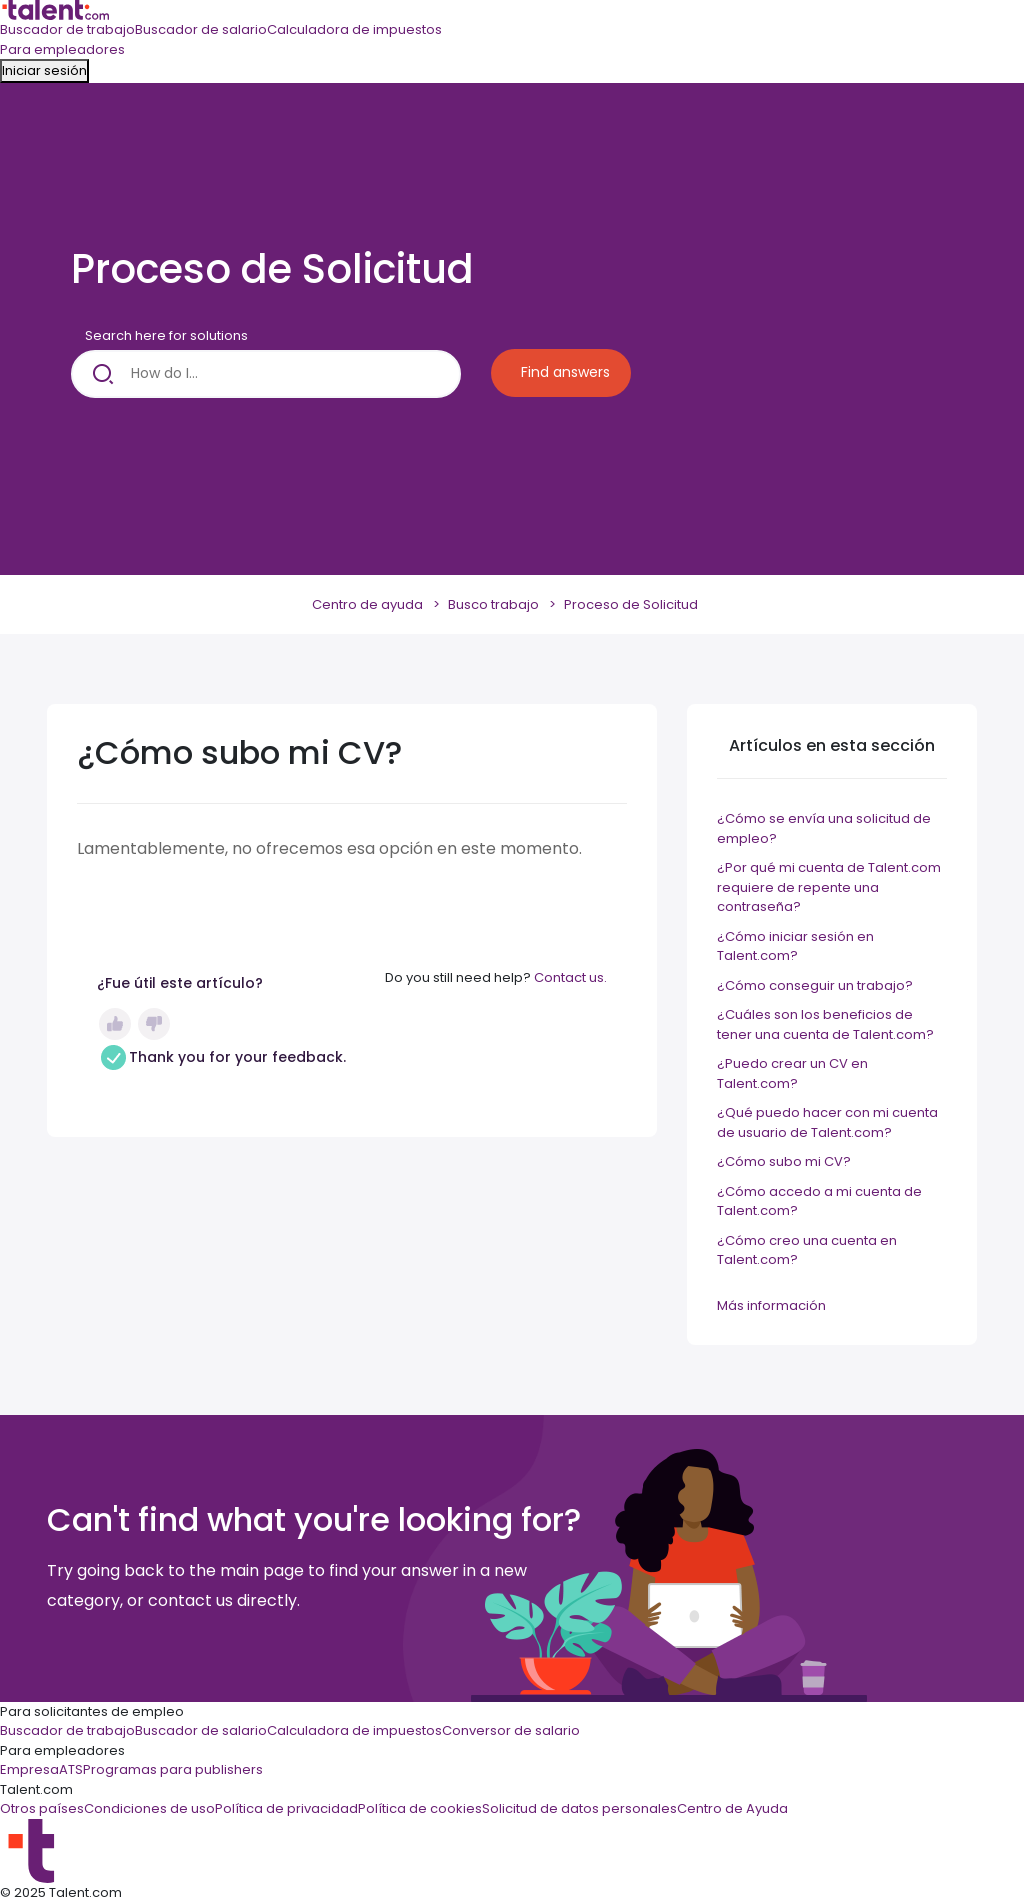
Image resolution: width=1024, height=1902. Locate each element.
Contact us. (570, 977)
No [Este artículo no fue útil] (154, 1024)
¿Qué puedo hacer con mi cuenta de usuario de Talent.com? (827, 1122)
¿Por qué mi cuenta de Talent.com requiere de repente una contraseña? (829, 887)
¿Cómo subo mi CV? (784, 1161)
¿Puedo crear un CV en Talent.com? (792, 1073)
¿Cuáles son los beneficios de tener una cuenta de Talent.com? (825, 1024)
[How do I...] (266, 374)
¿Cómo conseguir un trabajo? (815, 985)
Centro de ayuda (367, 604)
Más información (771, 1305)
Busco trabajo (493, 604)
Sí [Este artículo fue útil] (115, 1024)
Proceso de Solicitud (631, 604)
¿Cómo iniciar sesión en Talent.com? (795, 946)
